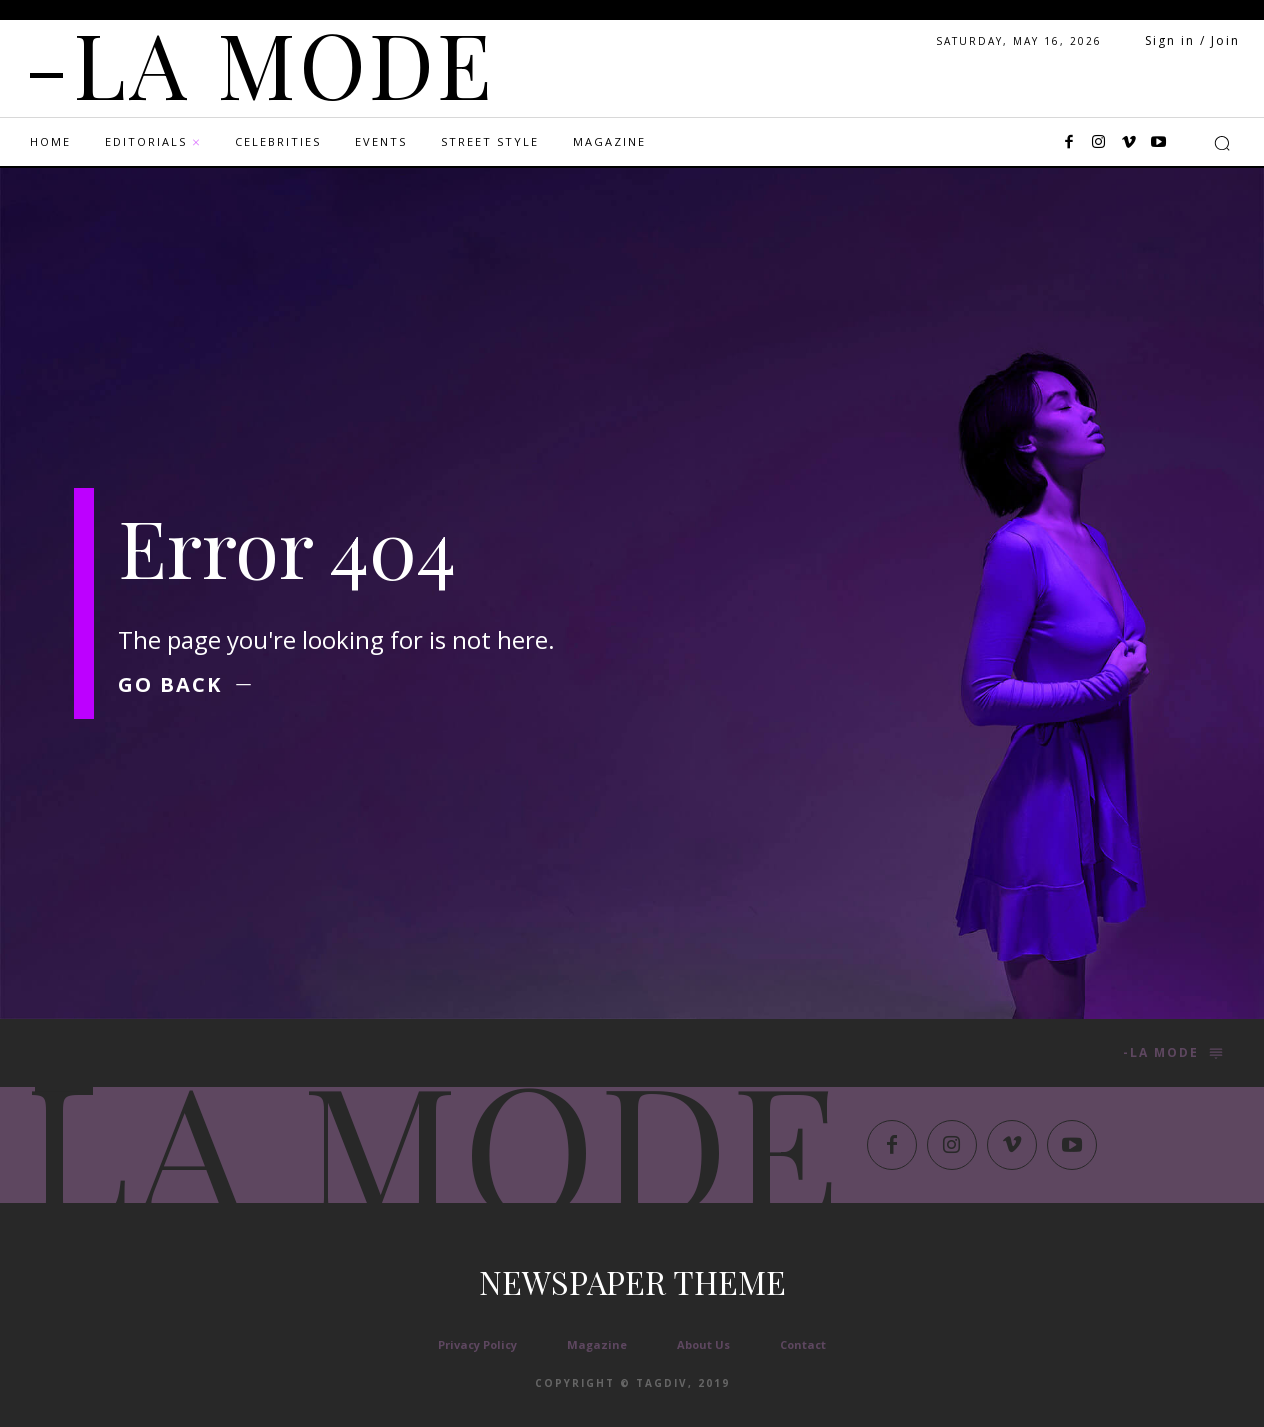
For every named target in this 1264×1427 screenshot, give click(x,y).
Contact (803, 1344)
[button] (1222, 143)
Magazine (597, 1344)
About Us (703, 1344)
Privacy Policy (477, 1344)
